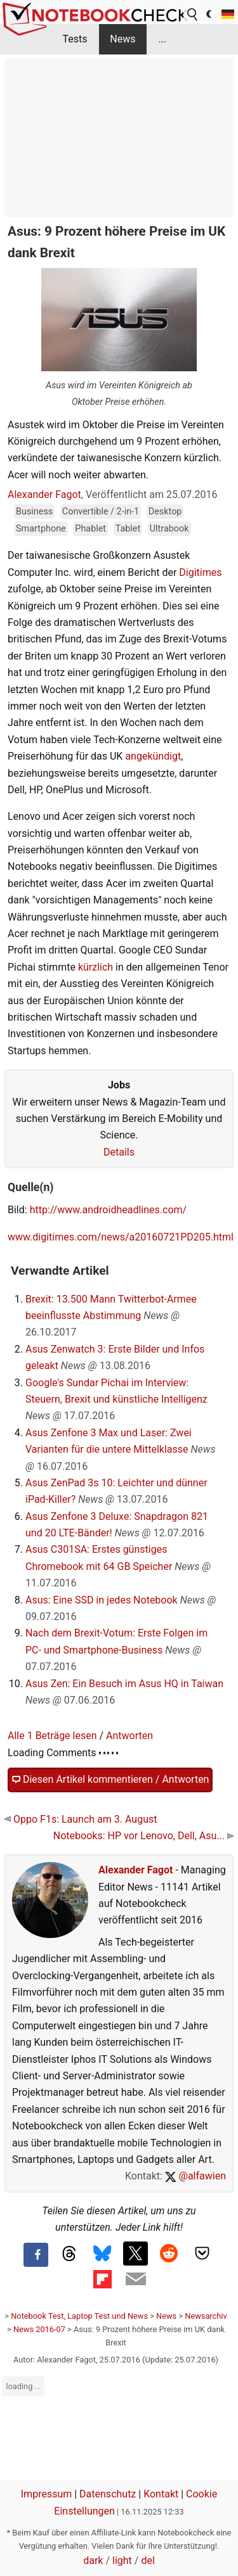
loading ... (23, 2386)
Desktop (165, 511)
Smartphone (41, 528)
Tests (74, 39)
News (122, 39)
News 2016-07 (39, 2329)
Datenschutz (107, 2494)
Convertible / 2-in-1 (100, 511)
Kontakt (160, 2494)
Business (34, 511)
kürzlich (95, 967)
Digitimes (200, 572)
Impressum (46, 2494)
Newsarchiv (206, 2316)
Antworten (129, 1736)
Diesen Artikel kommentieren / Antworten (110, 1779)
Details (119, 1152)
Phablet (90, 528)
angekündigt (153, 756)
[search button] (193, 14)
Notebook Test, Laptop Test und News (79, 2316)
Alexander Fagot (44, 494)
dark (93, 2560)
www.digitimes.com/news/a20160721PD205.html (121, 1237)
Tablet (128, 528)
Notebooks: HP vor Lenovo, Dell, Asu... (143, 1836)
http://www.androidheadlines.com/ (108, 1210)
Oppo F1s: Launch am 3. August (80, 1819)
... (162, 39)
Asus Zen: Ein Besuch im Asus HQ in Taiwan (124, 1684)
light (122, 2560)
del (147, 2560)
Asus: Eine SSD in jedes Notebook (101, 1600)
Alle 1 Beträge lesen (52, 1736)
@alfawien (195, 2176)
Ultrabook (169, 528)
